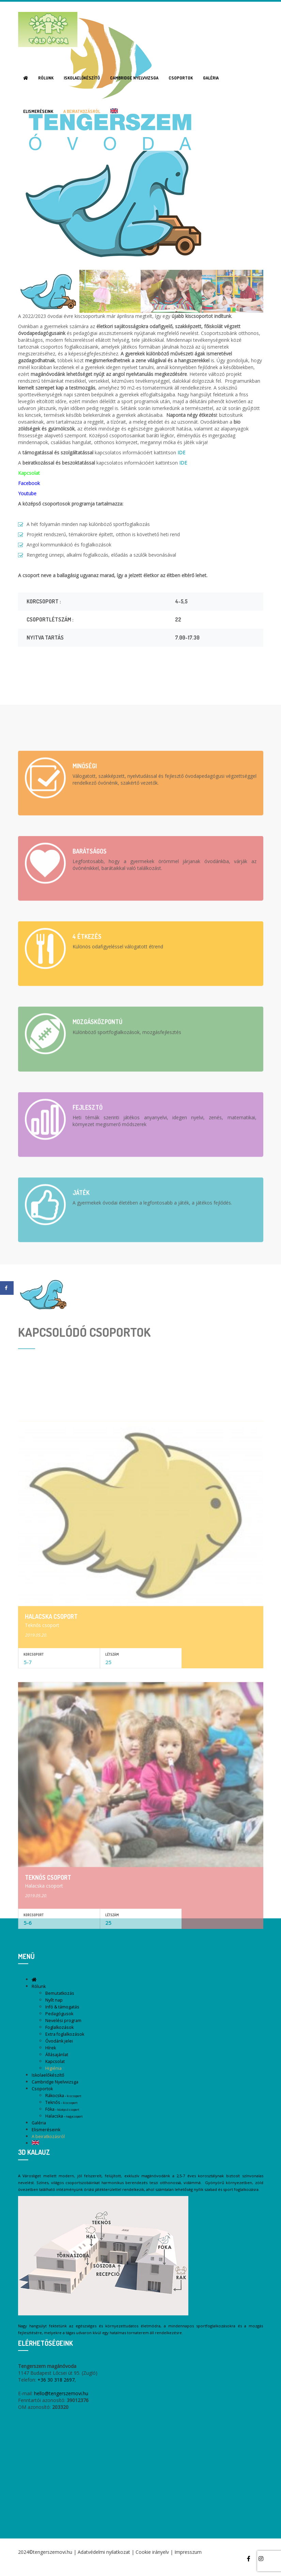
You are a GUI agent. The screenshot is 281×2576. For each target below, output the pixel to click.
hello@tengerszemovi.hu (61, 2393)
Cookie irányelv (152, 2552)
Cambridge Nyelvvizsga (134, 77)
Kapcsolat (55, 2061)
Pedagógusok (59, 2014)
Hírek (50, 2048)
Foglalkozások (59, 2027)
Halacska (63, 2116)
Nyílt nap (54, 2000)
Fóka (62, 2109)
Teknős (61, 2102)
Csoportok (181, 77)
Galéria (211, 77)
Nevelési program (63, 2020)
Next (258, 223)
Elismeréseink (38, 111)
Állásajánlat (56, 2055)
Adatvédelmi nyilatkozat (104, 2552)
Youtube (27, 493)
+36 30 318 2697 (56, 2379)
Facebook (29, 483)
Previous (23, 223)
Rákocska (63, 2095)
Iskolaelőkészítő (82, 77)
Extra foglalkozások (64, 2034)
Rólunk (45, 77)
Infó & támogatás (62, 2007)
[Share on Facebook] (7, 1288)
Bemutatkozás (59, 1993)
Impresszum (188, 2552)
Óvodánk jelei (59, 2041)
